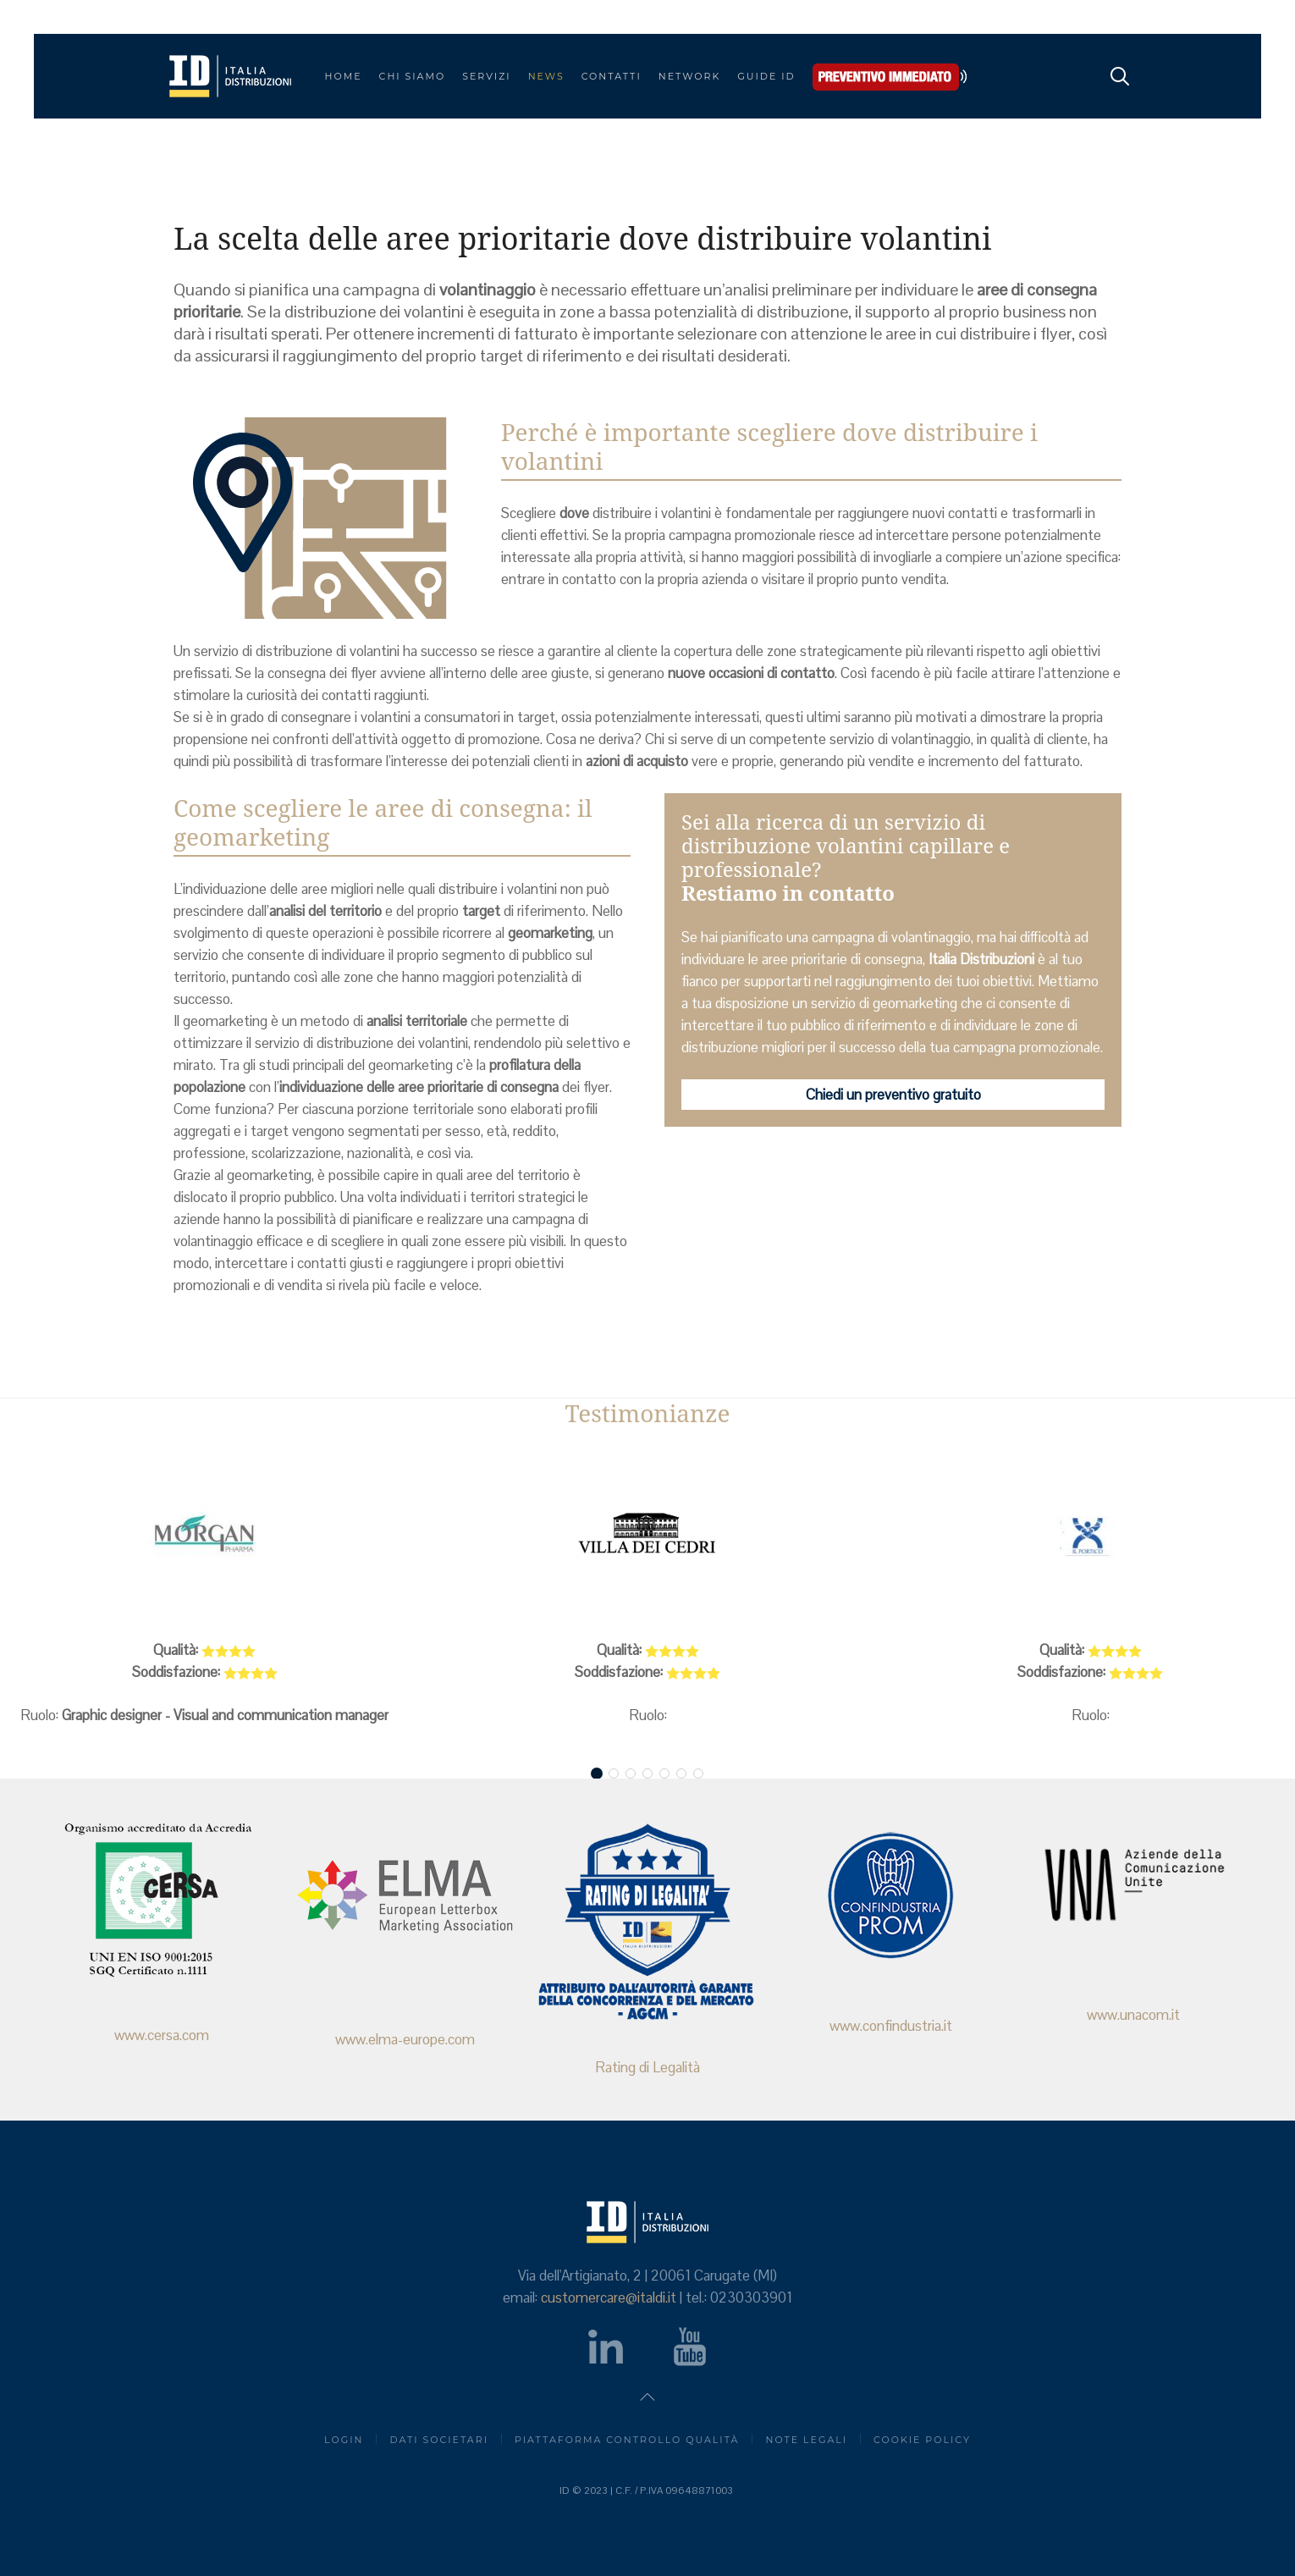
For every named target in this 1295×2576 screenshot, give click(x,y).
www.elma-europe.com (404, 2039)
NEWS (546, 76)
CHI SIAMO (412, 76)
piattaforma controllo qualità (627, 2440)
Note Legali (806, 2440)
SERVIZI (486, 76)
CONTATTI (611, 76)
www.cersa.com (161, 2035)
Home (343, 76)
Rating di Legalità (646, 2067)
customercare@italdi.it (608, 2297)
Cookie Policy (922, 2440)
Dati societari (438, 2440)
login (343, 2440)
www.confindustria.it (889, 2025)
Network (690, 76)
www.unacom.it (1131, 2014)
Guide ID (766, 76)
